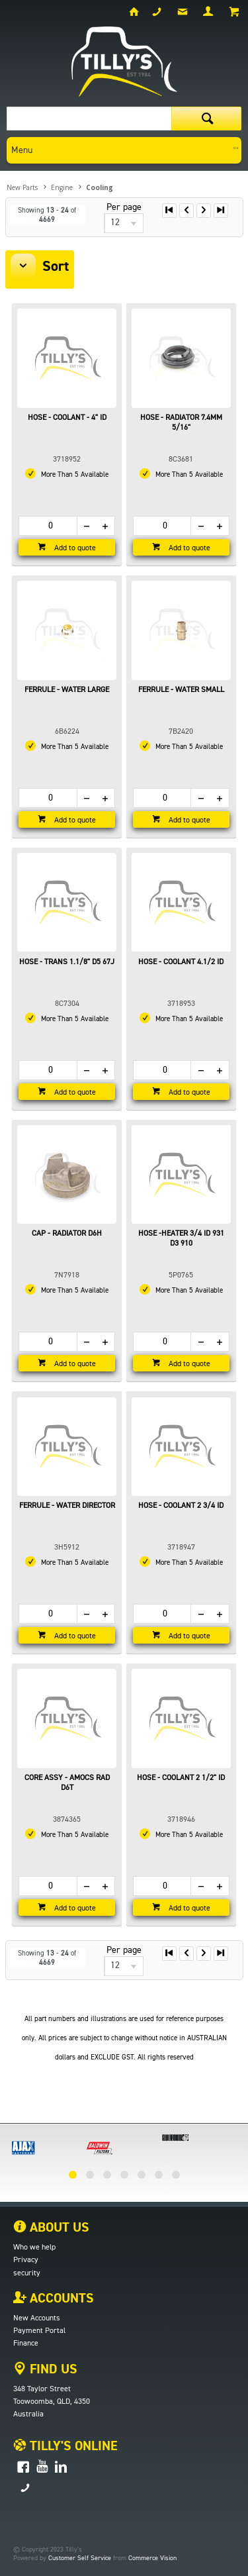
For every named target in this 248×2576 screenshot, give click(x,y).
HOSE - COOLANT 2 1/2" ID (181, 1778)
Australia (28, 2414)
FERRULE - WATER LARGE (66, 690)
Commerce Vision (152, 2558)
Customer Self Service (79, 2558)
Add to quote (74, 548)
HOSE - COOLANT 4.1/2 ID (181, 962)
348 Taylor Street (42, 2389)
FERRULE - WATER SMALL (181, 690)
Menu (21, 150)
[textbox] (89, 118)
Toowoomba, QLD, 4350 (51, 2402)
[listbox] (124, 223)
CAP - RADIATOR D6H (67, 1234)
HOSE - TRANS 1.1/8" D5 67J (66, 962)
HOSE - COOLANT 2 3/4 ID (181, 1506)
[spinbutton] (48, 526)
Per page (124, 207)
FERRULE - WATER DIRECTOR (67, 1506)
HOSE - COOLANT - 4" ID (67, 418)
